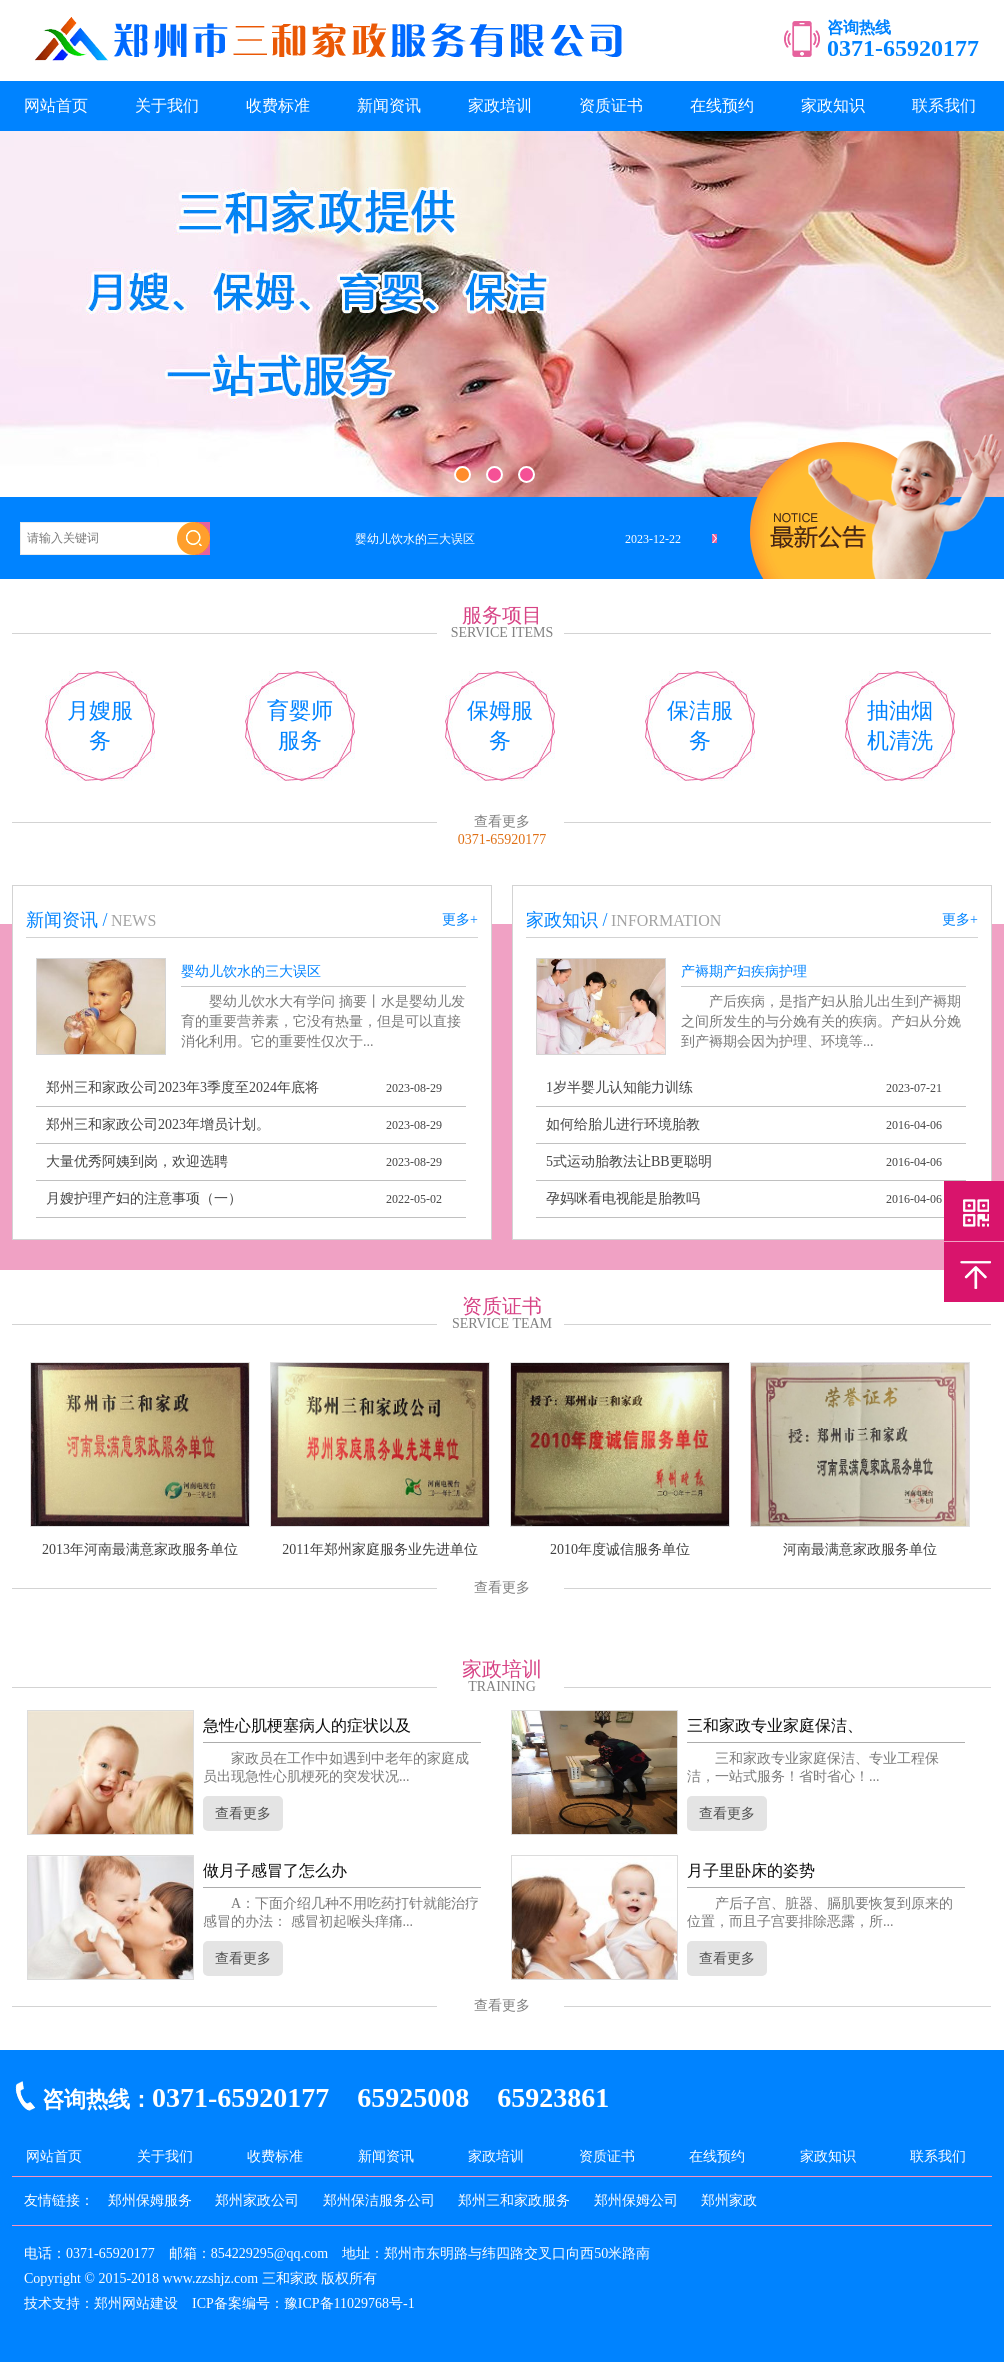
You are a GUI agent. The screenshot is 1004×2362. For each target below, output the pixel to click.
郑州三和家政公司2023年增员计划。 (158, 1124)
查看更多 (502, 821)
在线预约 (722, 105)
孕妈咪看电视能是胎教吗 (623, 1198)
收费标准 (278, 105)
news (133, 920)
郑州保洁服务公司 (379, 2200)
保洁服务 (700, 725)
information (666, 920)
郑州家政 (729, 2200)
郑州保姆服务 (150, 2200)
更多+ (460, 919)
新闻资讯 (389, 105)
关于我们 (167, 105)
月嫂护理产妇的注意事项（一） (144, 1198)
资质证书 (611, 105)
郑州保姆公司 (636, 2200)
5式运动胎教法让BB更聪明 (629, 1161)
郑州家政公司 (257, 2200)
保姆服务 (500, 725)
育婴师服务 (300, 725)
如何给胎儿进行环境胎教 (623, 1124)
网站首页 (56, 105)
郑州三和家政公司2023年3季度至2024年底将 (182, 1087)
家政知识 (833, 105)
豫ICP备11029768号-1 (349, 2303)
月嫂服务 (100, 725)
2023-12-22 (653, 539)
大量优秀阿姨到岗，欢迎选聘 (137, 1161)
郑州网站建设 (136, 2303)
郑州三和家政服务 (514, 2200)
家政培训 (500, 105)
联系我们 (944, 105)
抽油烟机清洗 (900, 725)
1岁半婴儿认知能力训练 (619, 1087)
